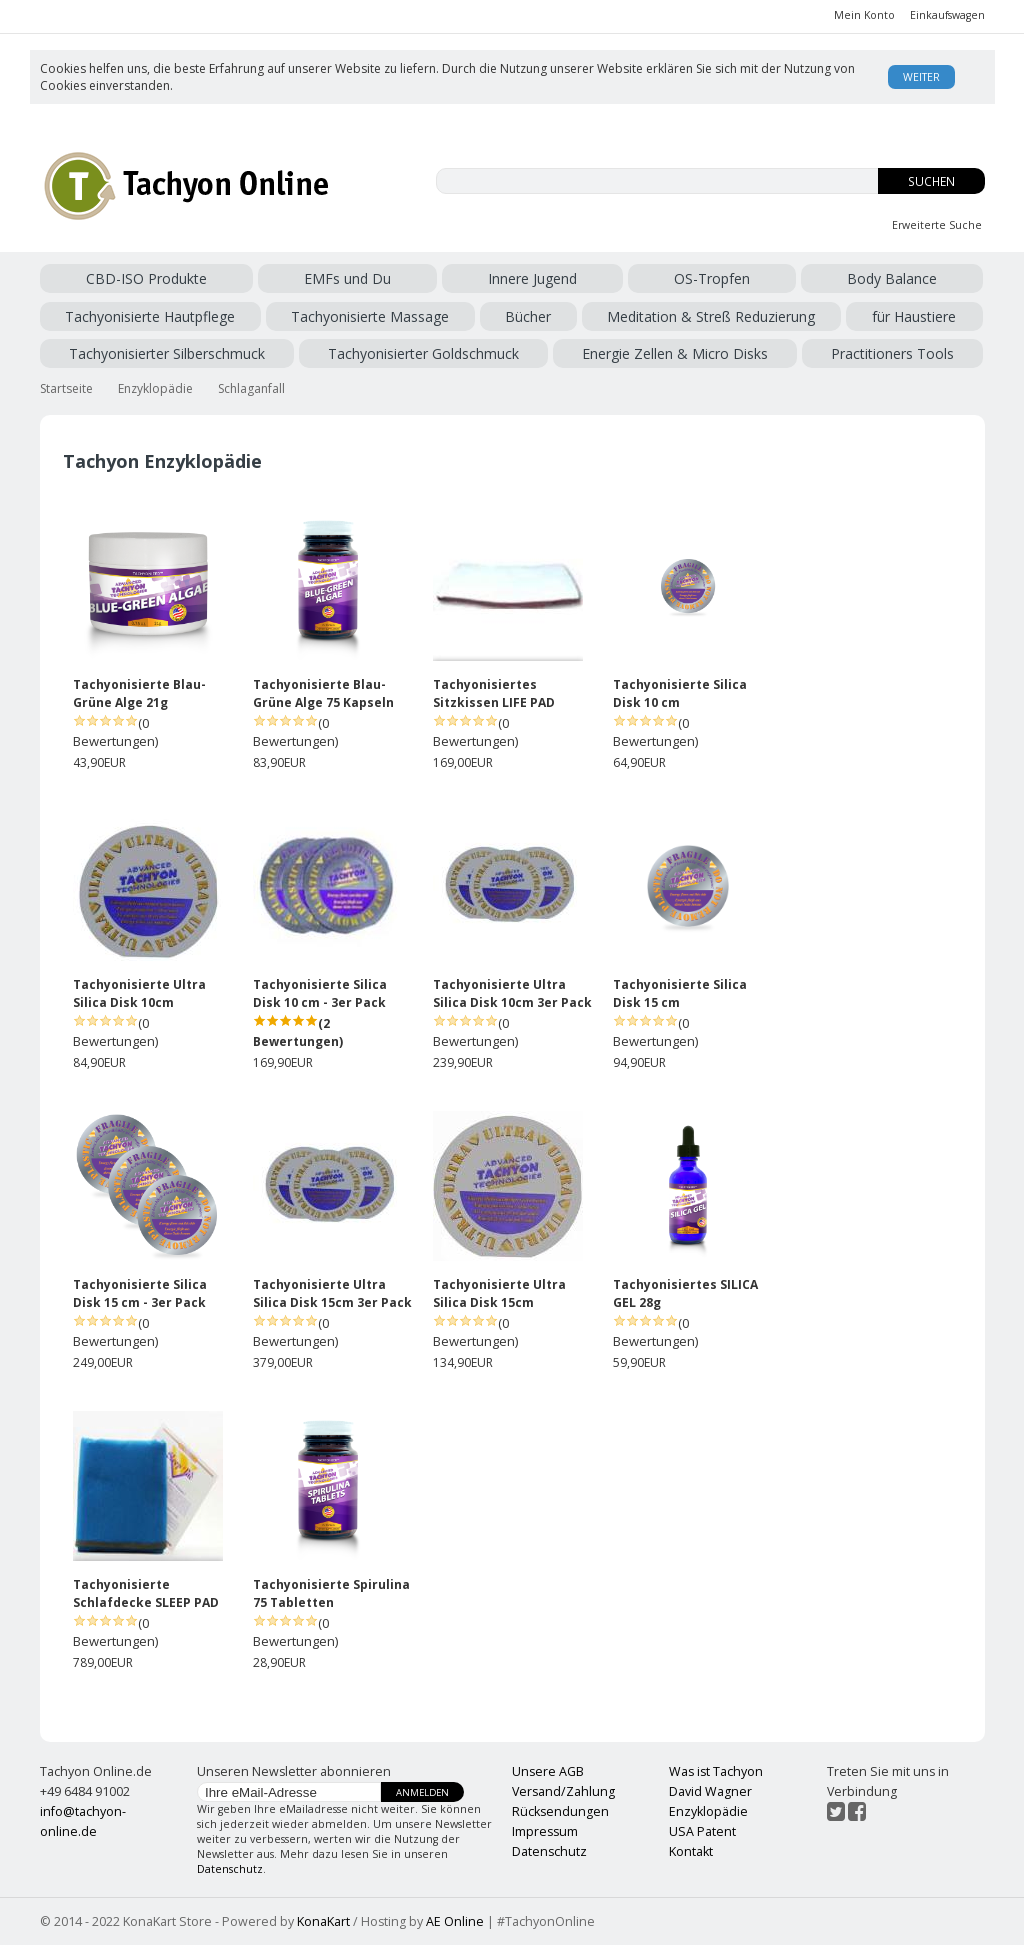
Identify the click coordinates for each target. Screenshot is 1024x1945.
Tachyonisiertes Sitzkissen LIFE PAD (494, 693)
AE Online (455, 1921)
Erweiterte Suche (937, 225)
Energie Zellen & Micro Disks (675, 353)
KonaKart (323, 1921)
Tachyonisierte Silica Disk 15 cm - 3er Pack (140, 1293)
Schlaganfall (251, 388)
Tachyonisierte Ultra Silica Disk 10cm (139, 993)
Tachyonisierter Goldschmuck (423, 353)
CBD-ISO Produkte (146, 278)
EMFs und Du (347, 278)
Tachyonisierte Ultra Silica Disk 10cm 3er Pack (512, 993)
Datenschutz (230, 1869)
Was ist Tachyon (716, 1771)
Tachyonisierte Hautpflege (150, 316)
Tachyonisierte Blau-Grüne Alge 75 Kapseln (323, 693)
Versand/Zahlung (563, 1791)
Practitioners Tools (892, 353)
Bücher (528, 316)
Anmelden (422, 1792)
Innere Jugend (532, 278)
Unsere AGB (548, 1771)
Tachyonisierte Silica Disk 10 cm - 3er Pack (320, 993)
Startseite (66, 388)
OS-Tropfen (712, 278)
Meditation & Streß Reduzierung (711, 316)
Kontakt (691, 1851)
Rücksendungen (560, 1811)
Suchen (931, 181)
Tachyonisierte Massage (370, 316)
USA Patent (702, 1831)
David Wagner (710, 1791)
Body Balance (892, 278)
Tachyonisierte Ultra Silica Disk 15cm (499, 1293)
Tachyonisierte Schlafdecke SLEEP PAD (146, 1593)
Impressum (545, 1831)
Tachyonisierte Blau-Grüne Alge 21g (139, 693)
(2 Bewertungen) (298, 1032)
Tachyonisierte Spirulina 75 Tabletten (331, 1593)
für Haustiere (914, 316)
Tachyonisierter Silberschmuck (167, 353)
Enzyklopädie (155, 388)
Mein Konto (864, 15)
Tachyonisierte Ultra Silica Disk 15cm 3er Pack (332, 1293)
